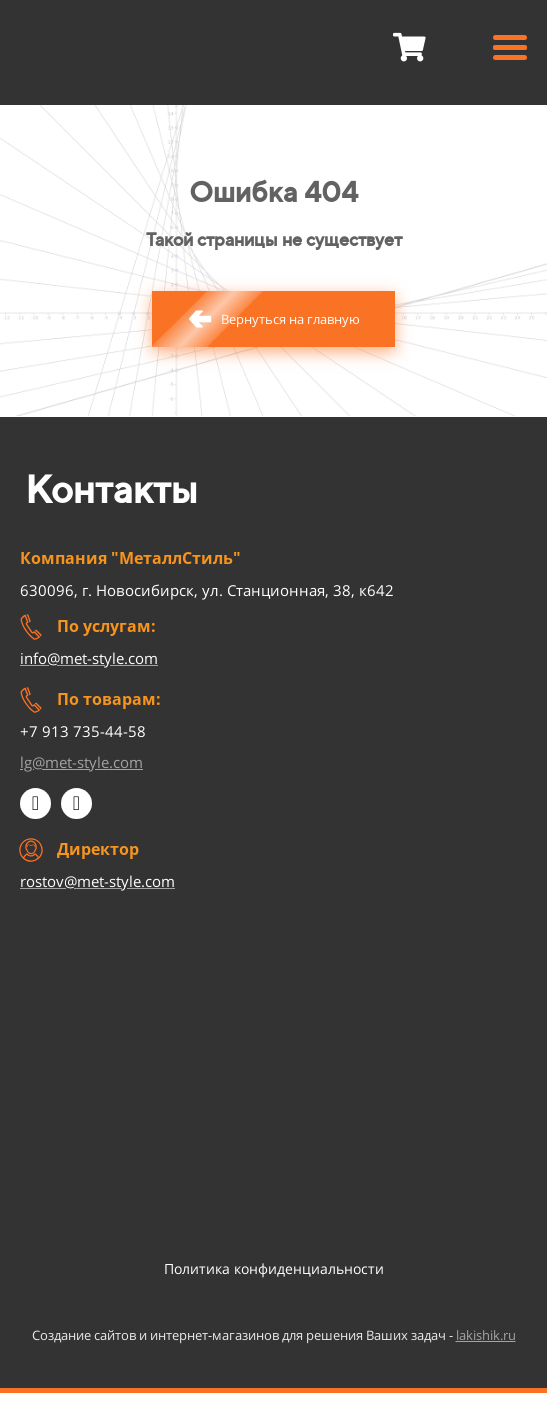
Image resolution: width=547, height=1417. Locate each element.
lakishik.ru (486, 1335)
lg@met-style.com (81, 762)
